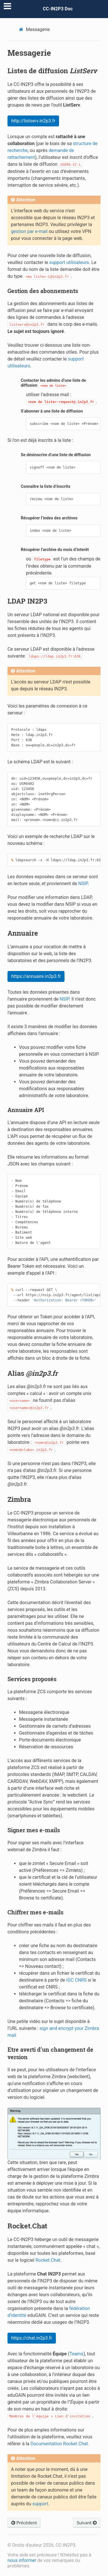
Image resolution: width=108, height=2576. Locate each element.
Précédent (24, 2522)
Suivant (87, 2522)
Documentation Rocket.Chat (59, 2443)
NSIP (83, 883)
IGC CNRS (76, 1980)
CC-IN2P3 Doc (58, 8)
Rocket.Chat (47, 2260)
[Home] (22, 29)
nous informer (21, 2560)
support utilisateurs (69, 262)
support (40, 2503)
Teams (76, 2354)
